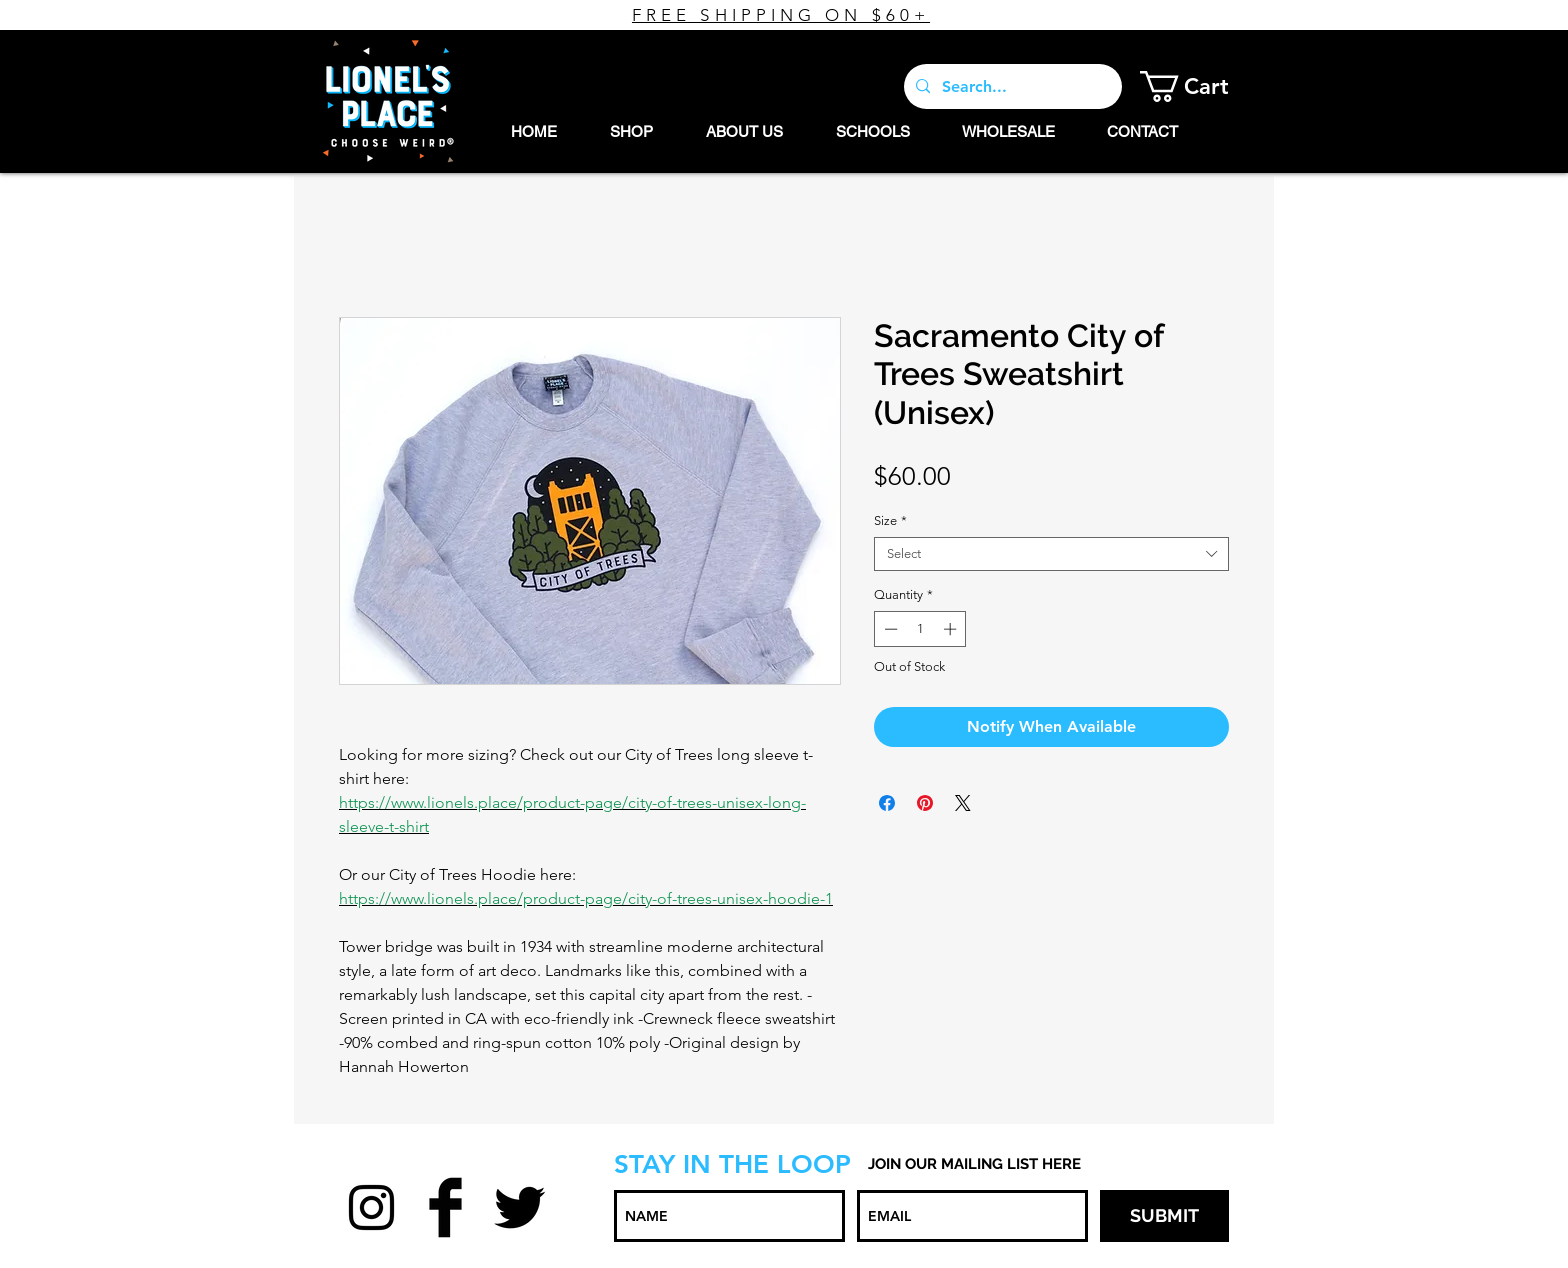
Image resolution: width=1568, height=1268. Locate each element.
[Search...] (1011, 86)
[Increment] (952, 629)
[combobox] (1051, 554)
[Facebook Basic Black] (445, 1207)
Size (890, 520)
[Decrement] (889, 629)
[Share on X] (963, 803)
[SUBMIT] (1164, 1216)
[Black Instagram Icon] (371, 1207)
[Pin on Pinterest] (925, 803)
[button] (1199, 86)
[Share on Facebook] (887, 803)
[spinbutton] (920, 629)
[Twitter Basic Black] (519, 1207)
